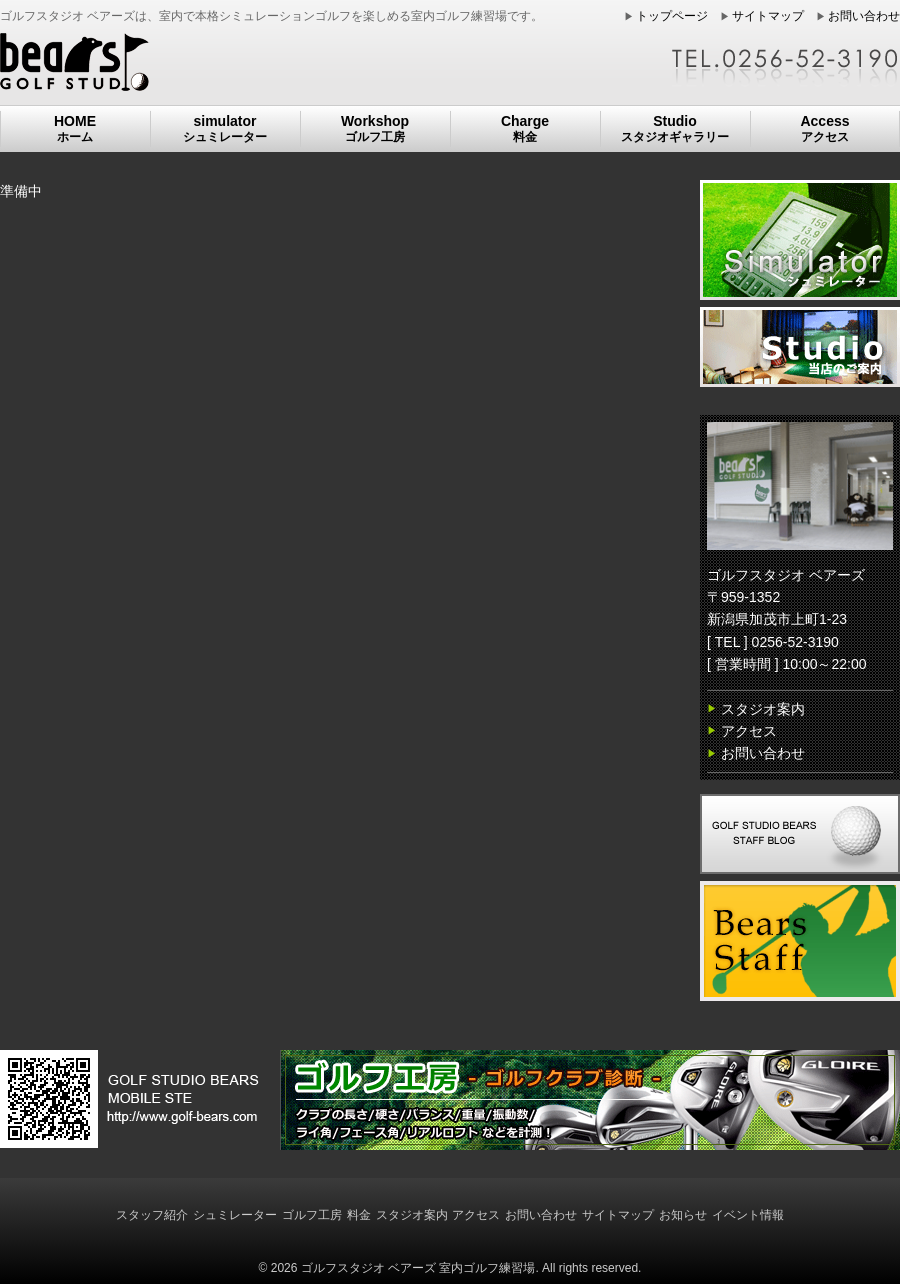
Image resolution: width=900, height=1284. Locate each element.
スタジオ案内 (763, 709)
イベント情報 (748, 1215)
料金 (359, 1215)
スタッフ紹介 (152, 1215)
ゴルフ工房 (312, 1215)
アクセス (749, 731)
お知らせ (683, 1215)
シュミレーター (235, 1215)
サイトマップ (768, 16)
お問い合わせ (864, 16)
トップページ (672, 16)
